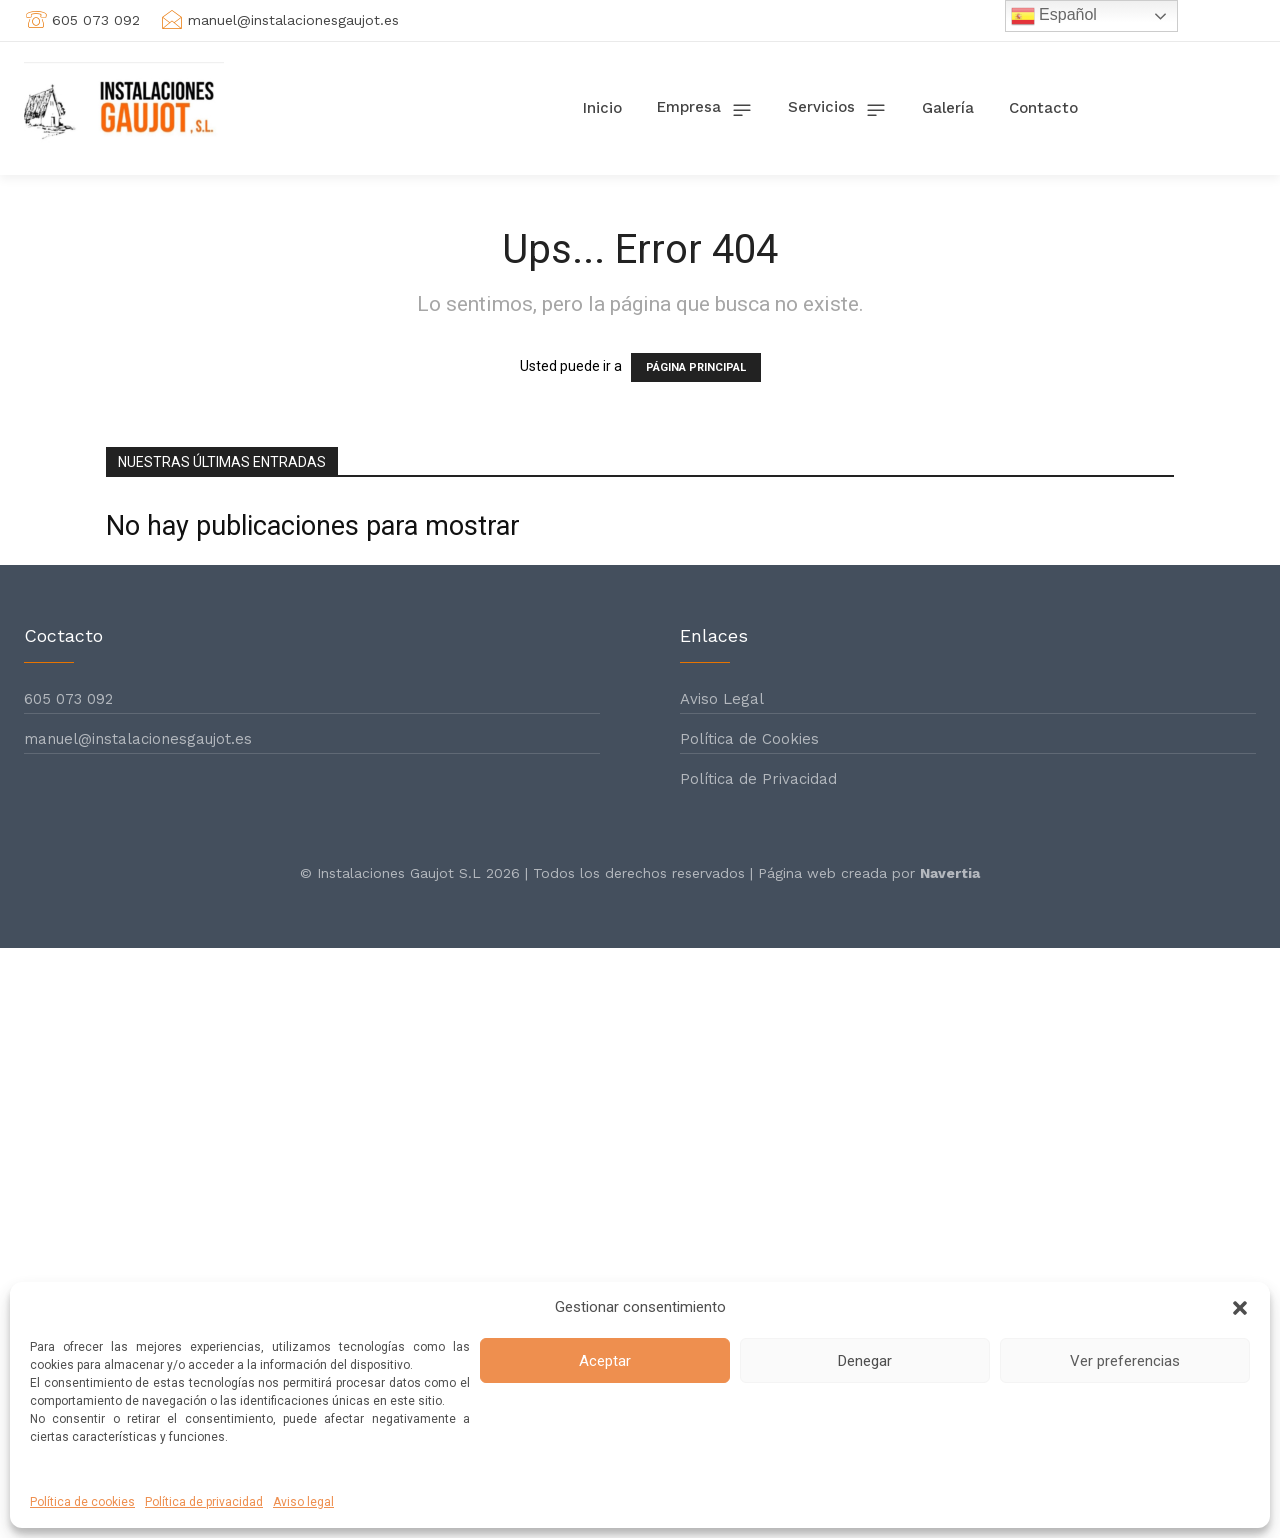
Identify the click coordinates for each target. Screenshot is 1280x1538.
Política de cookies (82, 1502)
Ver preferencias (1125, 1361)
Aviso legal (303, 1502)
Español (1054, 16)
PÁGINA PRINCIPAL (696, 367)
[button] (1240, 1308)
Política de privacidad (204, 1502)
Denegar (865, 1361)
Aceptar (605, 1361)
